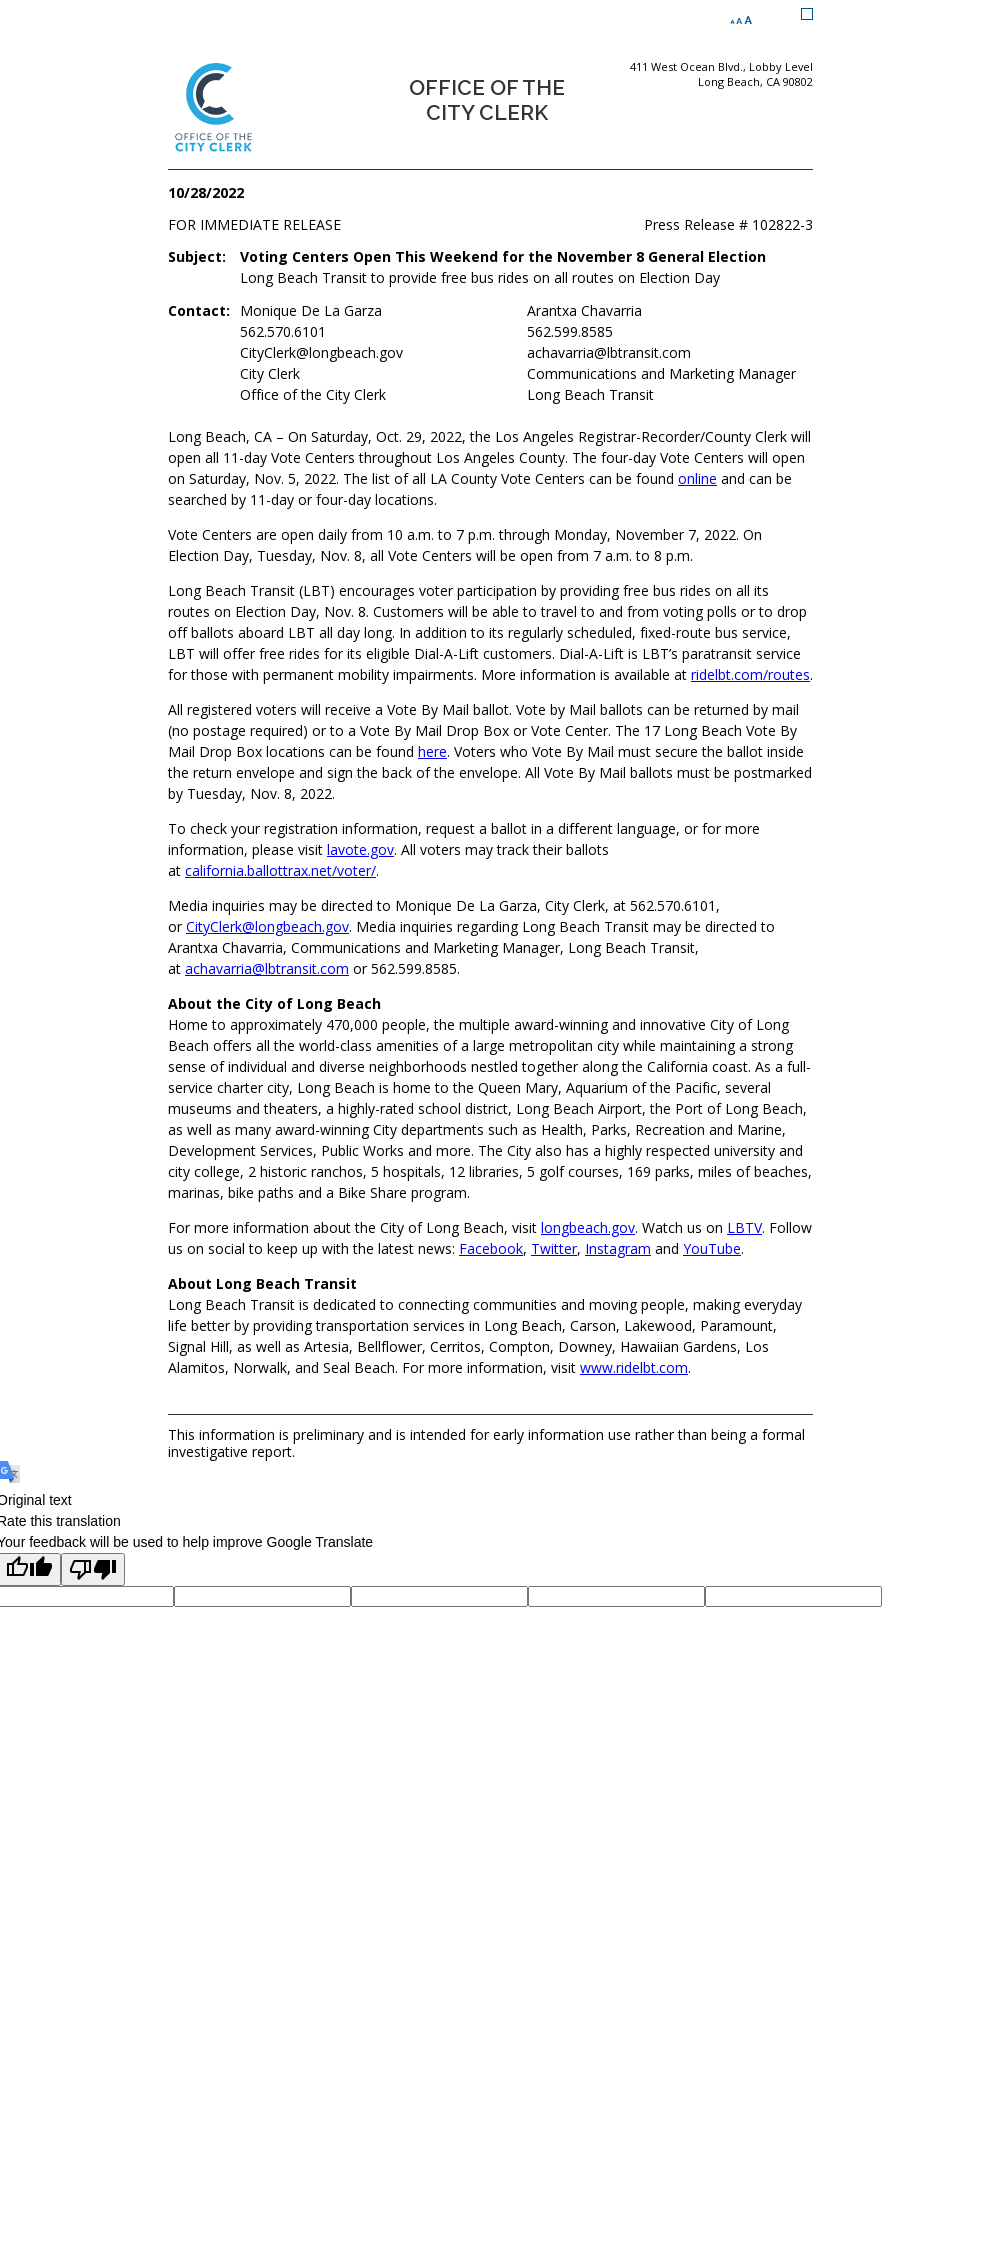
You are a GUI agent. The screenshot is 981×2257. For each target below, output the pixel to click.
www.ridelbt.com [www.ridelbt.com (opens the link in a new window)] (634, 1367)
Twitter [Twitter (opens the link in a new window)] (554, 1248)
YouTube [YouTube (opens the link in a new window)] (712, 1248)
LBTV (744, 1227)
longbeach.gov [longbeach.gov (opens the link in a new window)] (588, 1227)
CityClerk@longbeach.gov (267, 926)
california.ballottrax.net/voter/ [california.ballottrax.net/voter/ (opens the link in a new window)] (280, 870)
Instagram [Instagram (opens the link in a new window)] (618, 1248)
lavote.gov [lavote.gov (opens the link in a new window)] (360, 849)
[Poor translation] (93, 1569)
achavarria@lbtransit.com (267, 968)
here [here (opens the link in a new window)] (432, 751)
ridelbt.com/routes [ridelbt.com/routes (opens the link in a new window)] (750, 674)
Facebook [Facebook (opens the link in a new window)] (491, 1248)
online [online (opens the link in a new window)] (697, 478)
